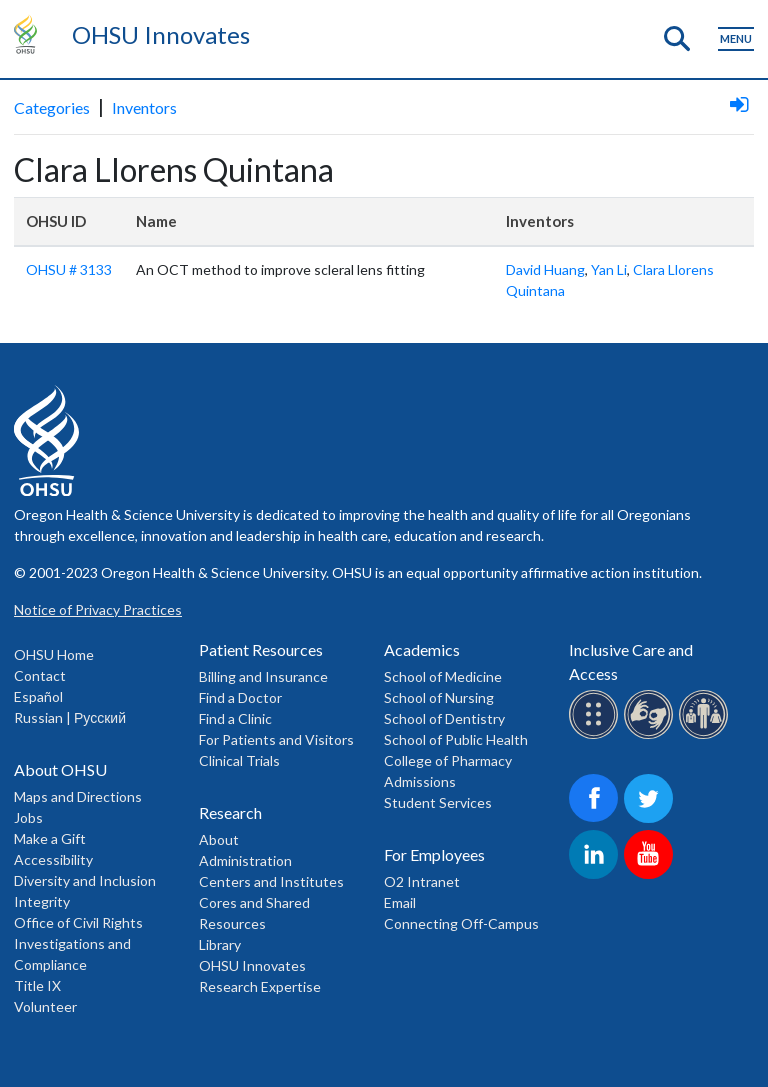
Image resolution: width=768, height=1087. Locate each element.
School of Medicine (443, 676)
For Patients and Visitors (276, 739)
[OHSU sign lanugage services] (651, 735)
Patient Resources (261, 649)
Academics (422, 649)
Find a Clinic (235, 718)
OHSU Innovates (161, 34)
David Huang (545, 269)
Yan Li (609, 269)
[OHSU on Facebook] (596, 819)
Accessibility (53, 859)
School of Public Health (456, 739)
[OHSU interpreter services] (706, 735)
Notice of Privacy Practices (98, 609)
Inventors (144, 107)
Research (230, 812)
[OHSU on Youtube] (651, 875)
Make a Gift (50, 838)
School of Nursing (439, 697)
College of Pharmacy (448, 760)
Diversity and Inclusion (85, 880)
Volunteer (45, 1006)
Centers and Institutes (271, 881)
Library (220, 944)
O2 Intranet (422, 881)
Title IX (37, 985)
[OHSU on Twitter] (651, 819)
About (219, 839)
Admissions (420, 781)
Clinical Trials (239, 760)
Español (38, 696)
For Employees (434, 854)
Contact (40, 675)
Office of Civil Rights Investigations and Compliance (78, 943)
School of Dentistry (444, 718)
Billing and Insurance (263, 676)
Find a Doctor (240, 697)
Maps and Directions (78, 796)
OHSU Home (54, 654)
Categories (52, 107)
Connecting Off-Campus (461, 923)
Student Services (438, 802)
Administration (245, 860)
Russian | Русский (70, 717)
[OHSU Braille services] (596, 735)
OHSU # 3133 (69, 269)
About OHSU (60, 769)
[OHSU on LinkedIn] (596, 875)
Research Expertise (260, 986)
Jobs (28, 817)
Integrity (42, 901)
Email (400, 902)
